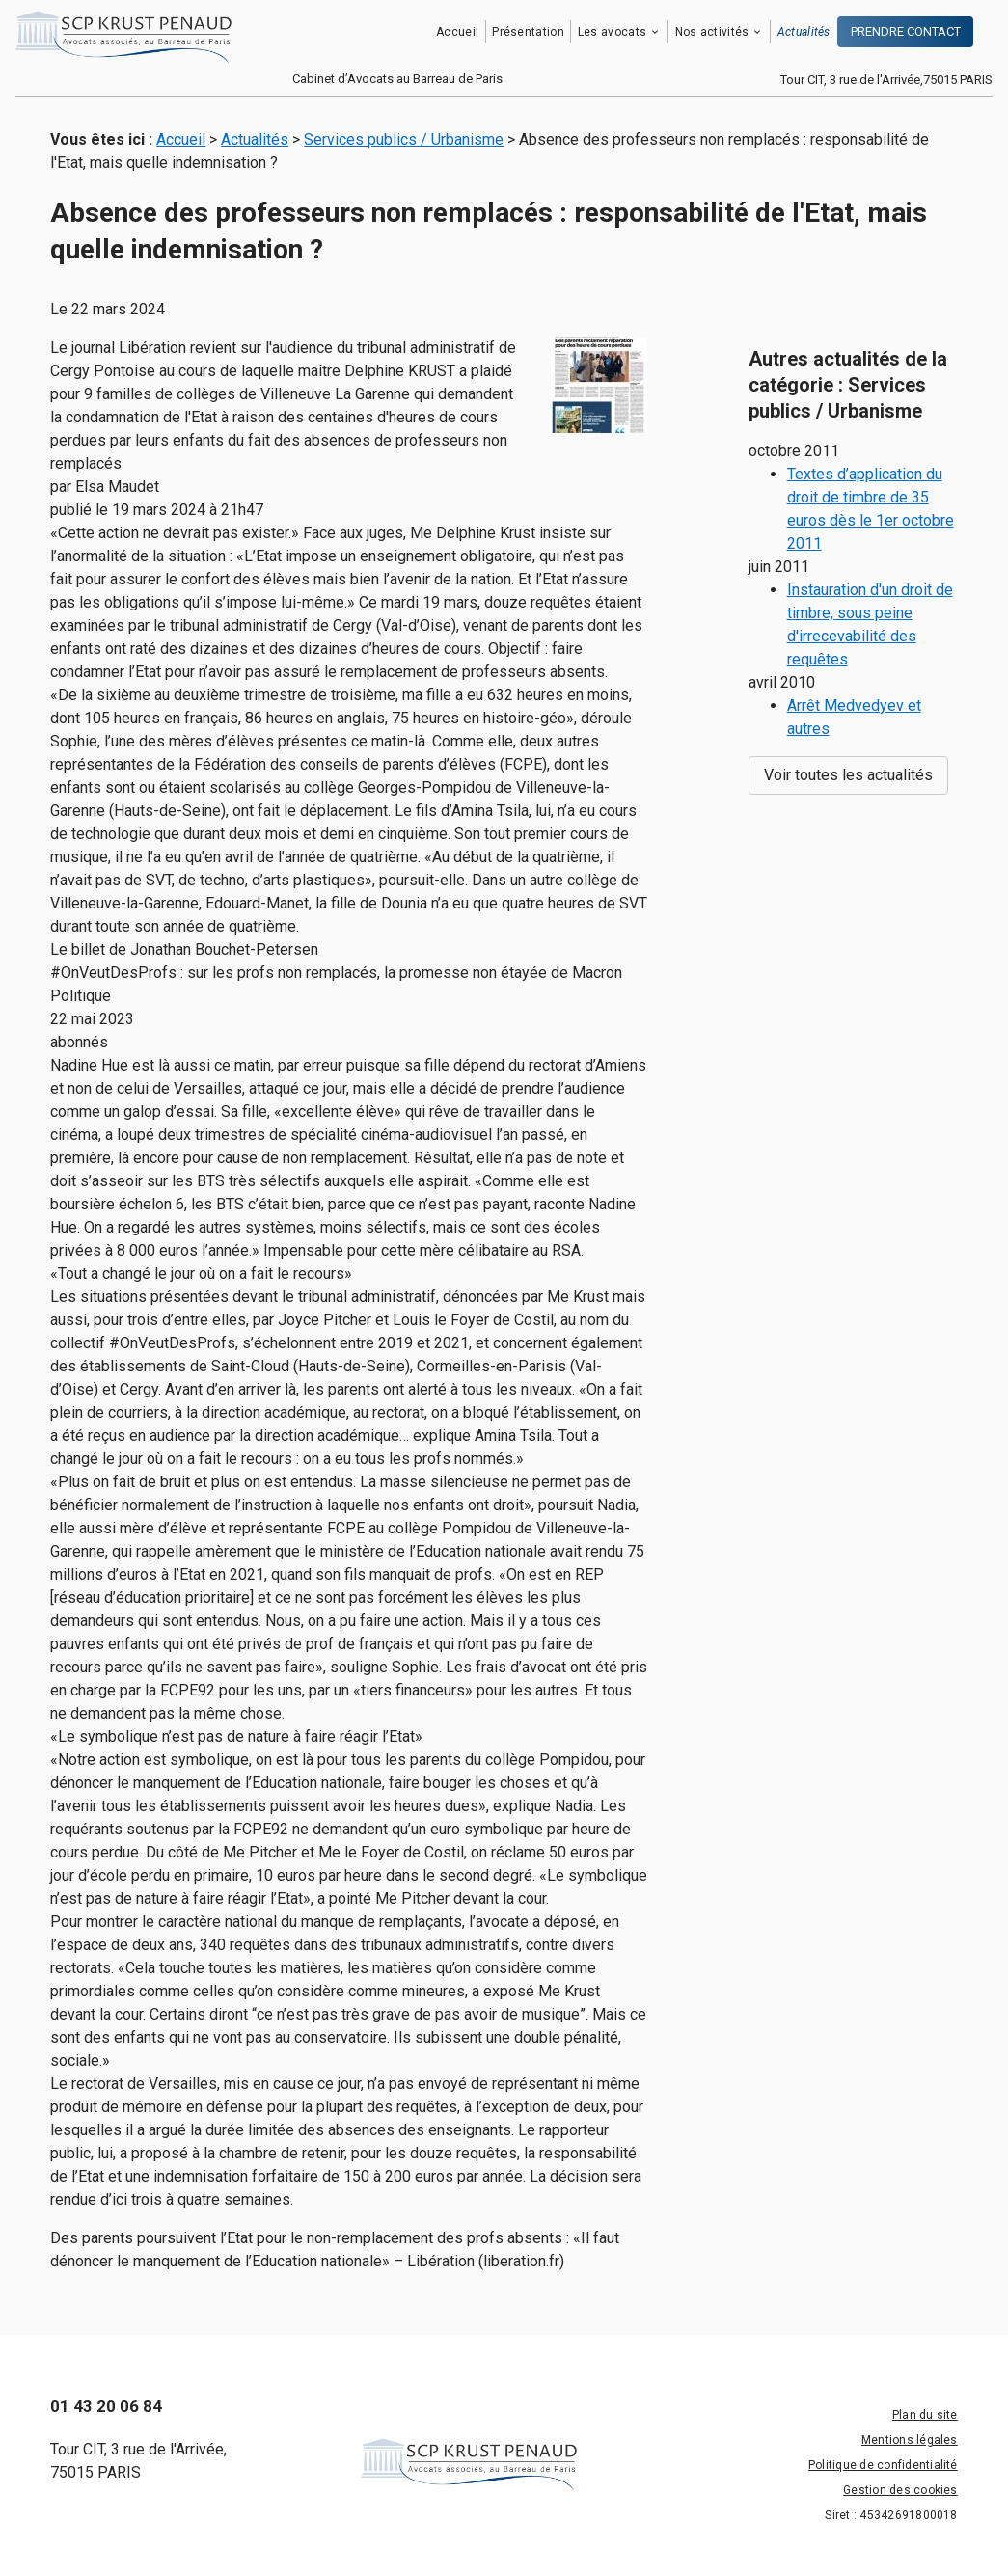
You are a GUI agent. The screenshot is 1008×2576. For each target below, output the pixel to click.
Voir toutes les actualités (848, 727)
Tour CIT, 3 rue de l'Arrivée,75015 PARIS (886, 79)
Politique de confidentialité (883, 2465)
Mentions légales (909, 2440)
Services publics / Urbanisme (404, 139)
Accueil (457, 32)
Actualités (804, 32)
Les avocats (612, 32)
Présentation (528, 32)
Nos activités (712, 32)
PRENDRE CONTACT (906, 31)
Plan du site (925, 2415)
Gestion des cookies (900, 2490)
